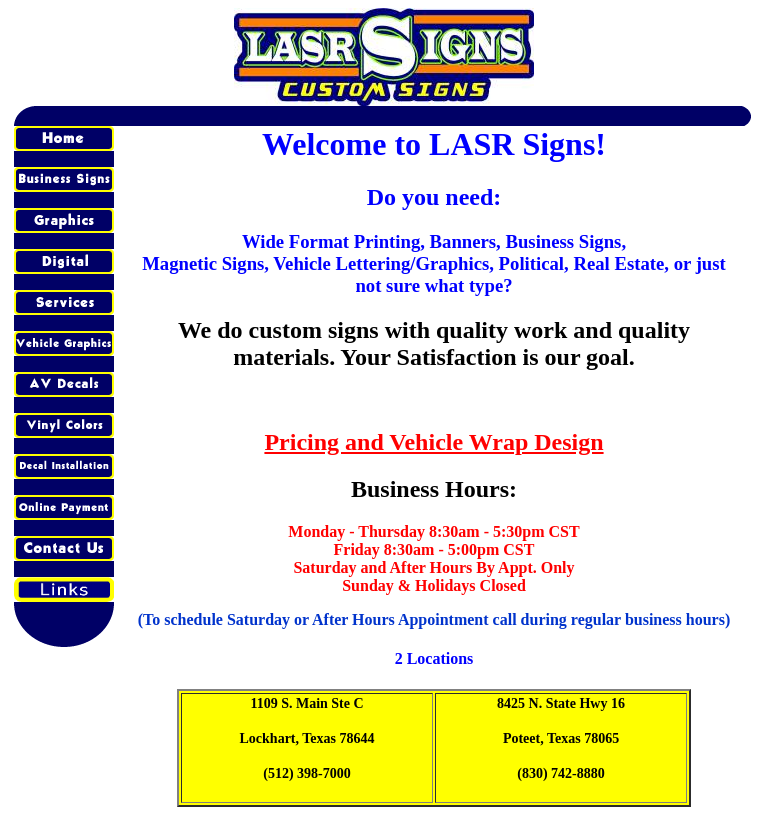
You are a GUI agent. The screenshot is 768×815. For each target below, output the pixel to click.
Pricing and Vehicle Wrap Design (433, 442)
